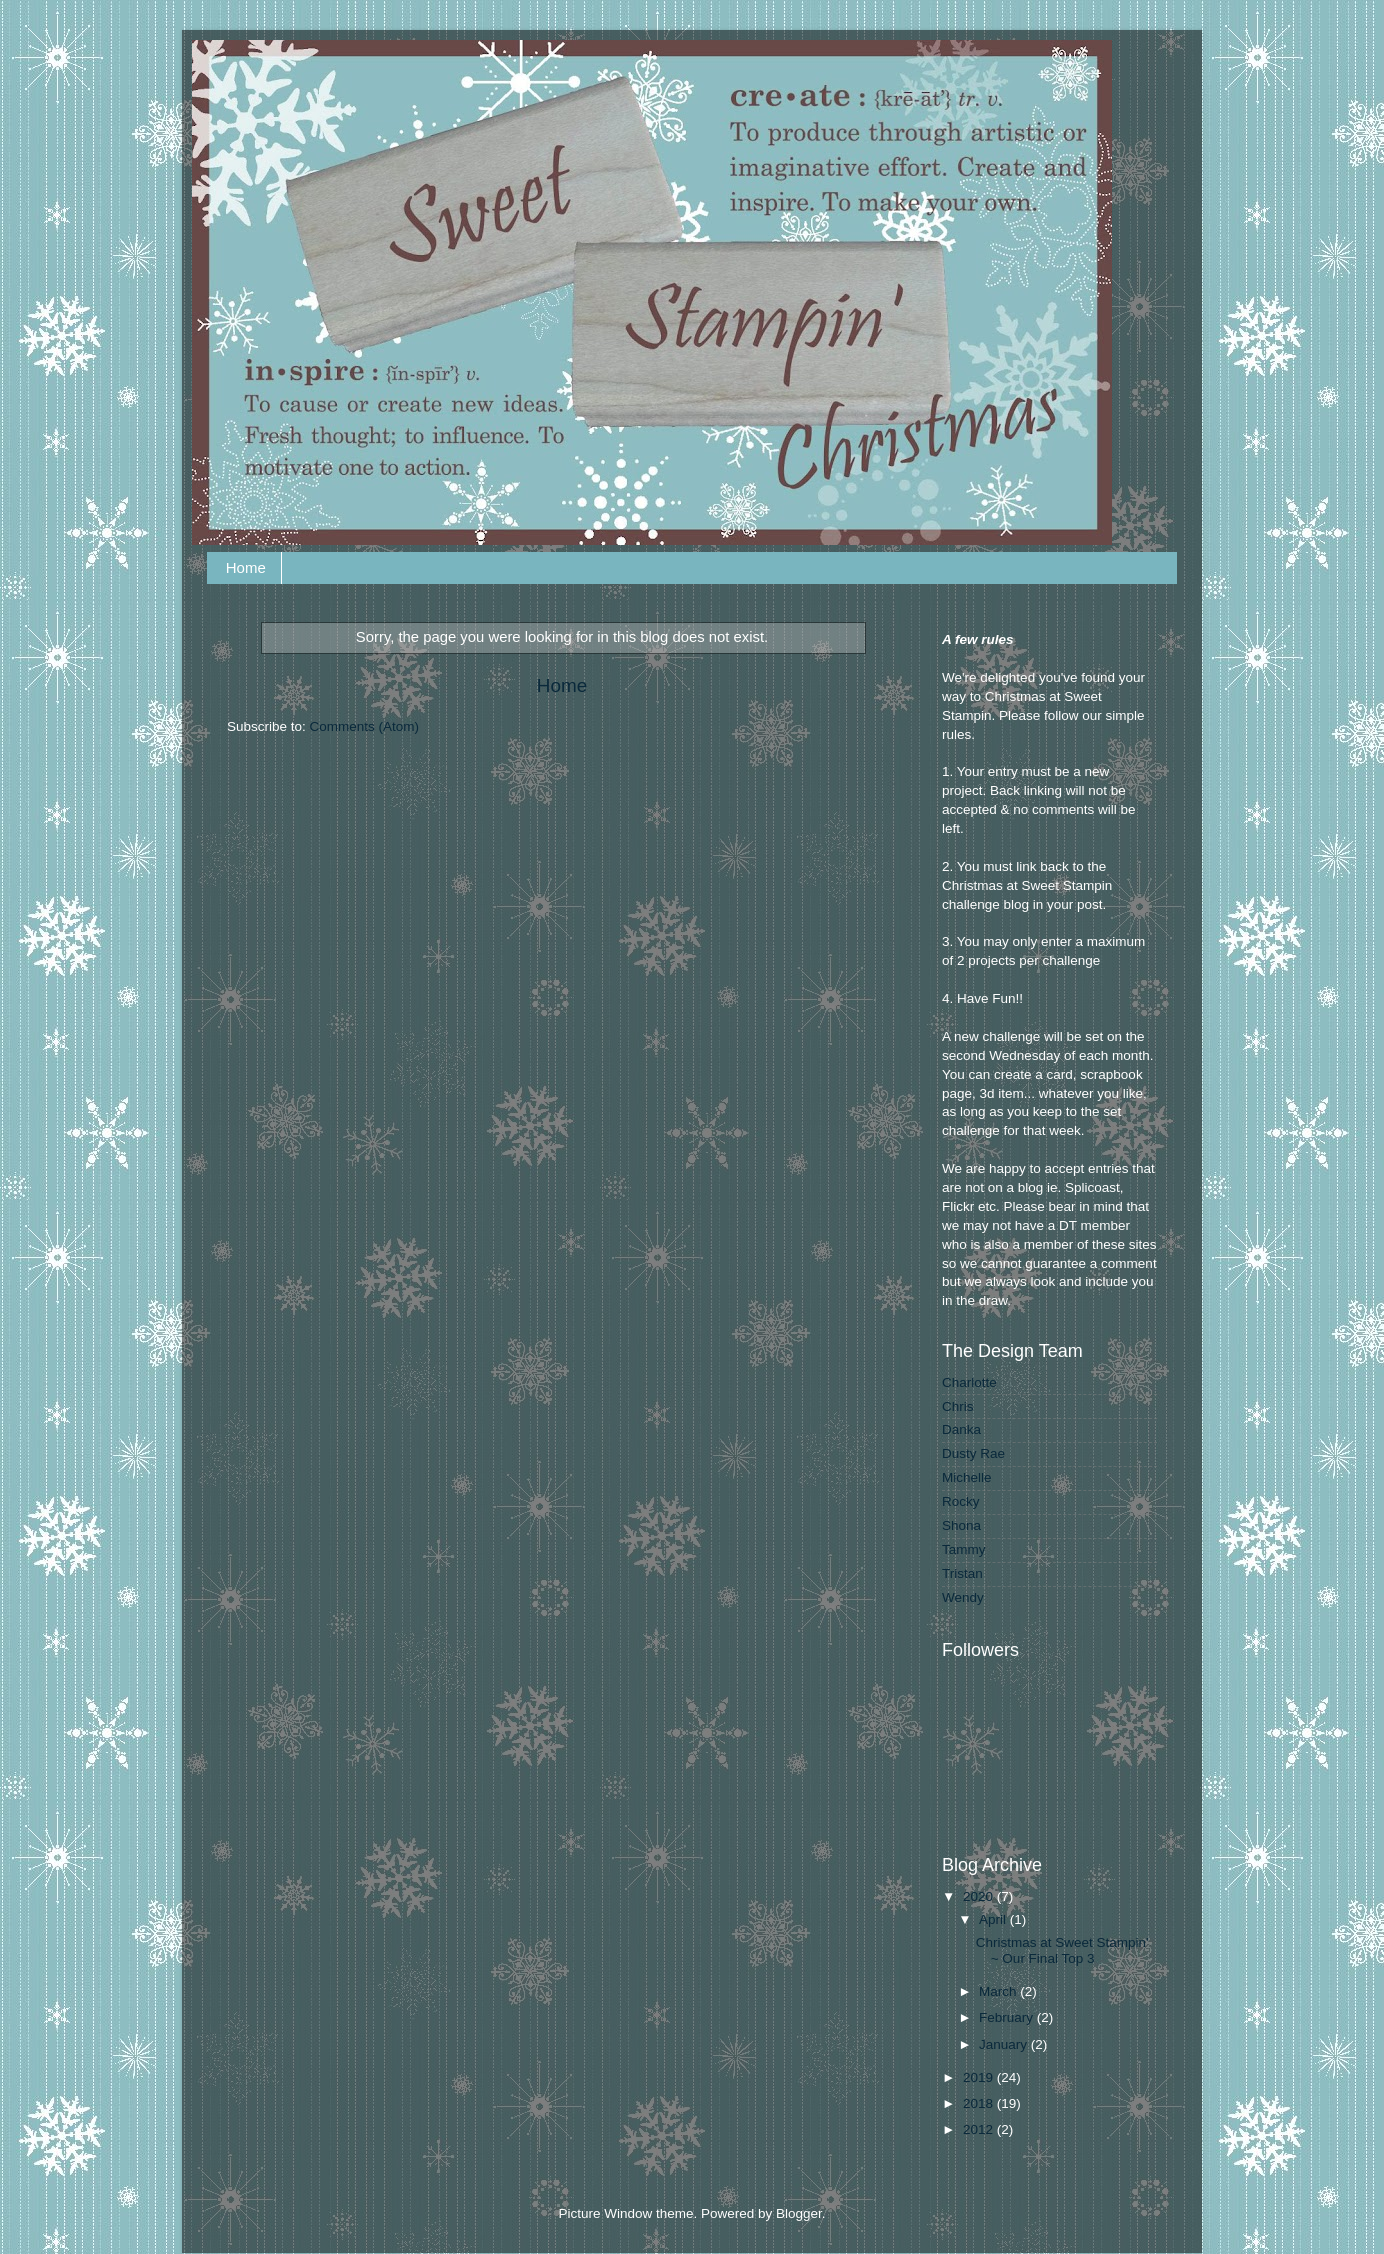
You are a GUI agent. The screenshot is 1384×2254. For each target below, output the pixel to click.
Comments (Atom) (365, 726)
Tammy (964, 1549)
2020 (980, 1896)
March (999, 1991)
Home (246, 567)
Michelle (967, 1477)
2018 (980, 2103)
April (994, 1919)
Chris (958, 1406)
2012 (980, 2129)
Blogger (799, 2213)
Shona (961, 1525)
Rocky (961, 1501)
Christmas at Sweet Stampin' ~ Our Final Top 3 (1062, 1950)
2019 (980, 2077)
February (1008, 2017)
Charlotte (969, 1382)
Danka (961, 1429)
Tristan (962, 1573)
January (1005, 2044)
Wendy (963, 1597)
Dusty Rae (973, 1453)
